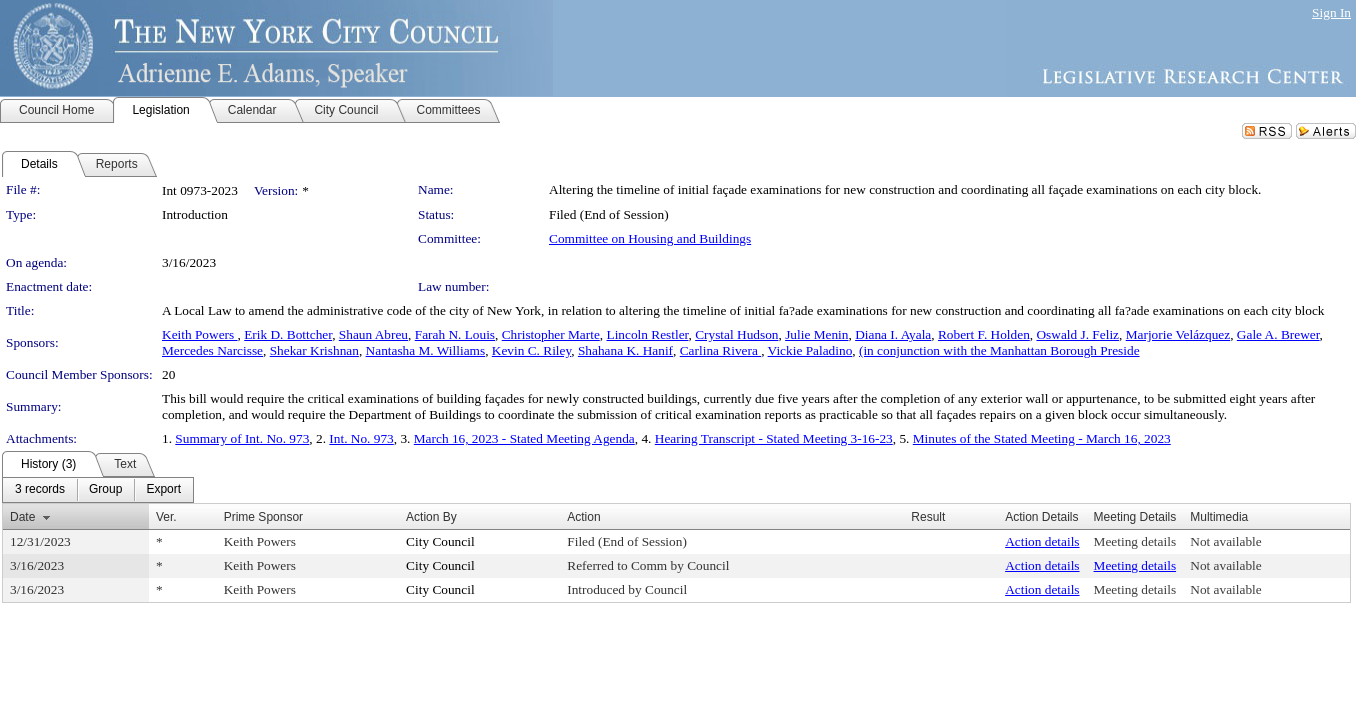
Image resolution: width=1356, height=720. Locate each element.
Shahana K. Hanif (625, 350)
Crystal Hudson (736, 334)
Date (22, 517)
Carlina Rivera (720, 350)
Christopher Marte (551, 334)
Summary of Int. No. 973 (242, 438)
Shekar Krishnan (314, 350)
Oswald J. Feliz (1077, 334)
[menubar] (98, 490)
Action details (1042, 541)
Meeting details (1135, 541)
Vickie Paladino (810, 350)
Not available (1225, 541)
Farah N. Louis (455, 334)
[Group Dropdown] (105, 490)
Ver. (166, 517)
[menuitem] (40, 490)
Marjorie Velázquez (1178, 334)
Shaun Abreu (373, 334)
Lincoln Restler (647, 334)
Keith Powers (200, 334)
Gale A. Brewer (1278, 334)
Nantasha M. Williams (426, 350)
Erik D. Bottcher (288, 334)
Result (928, 517)
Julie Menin (816, 334)
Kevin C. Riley (531, 350)
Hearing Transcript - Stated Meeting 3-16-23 (774, 438)
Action (583, 517)
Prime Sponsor (263, 517)
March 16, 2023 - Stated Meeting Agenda (524, 438)
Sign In (1331, 12)
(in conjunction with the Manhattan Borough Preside (999, 350)
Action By (431, 517)
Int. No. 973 (361, 438)
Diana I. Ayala (893, 334)
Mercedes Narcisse (212, 350)
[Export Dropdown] (163, 490)
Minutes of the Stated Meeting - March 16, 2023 (1042, 438)
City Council (440, 541)
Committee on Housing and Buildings (650, 238)
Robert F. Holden (984, 334)
